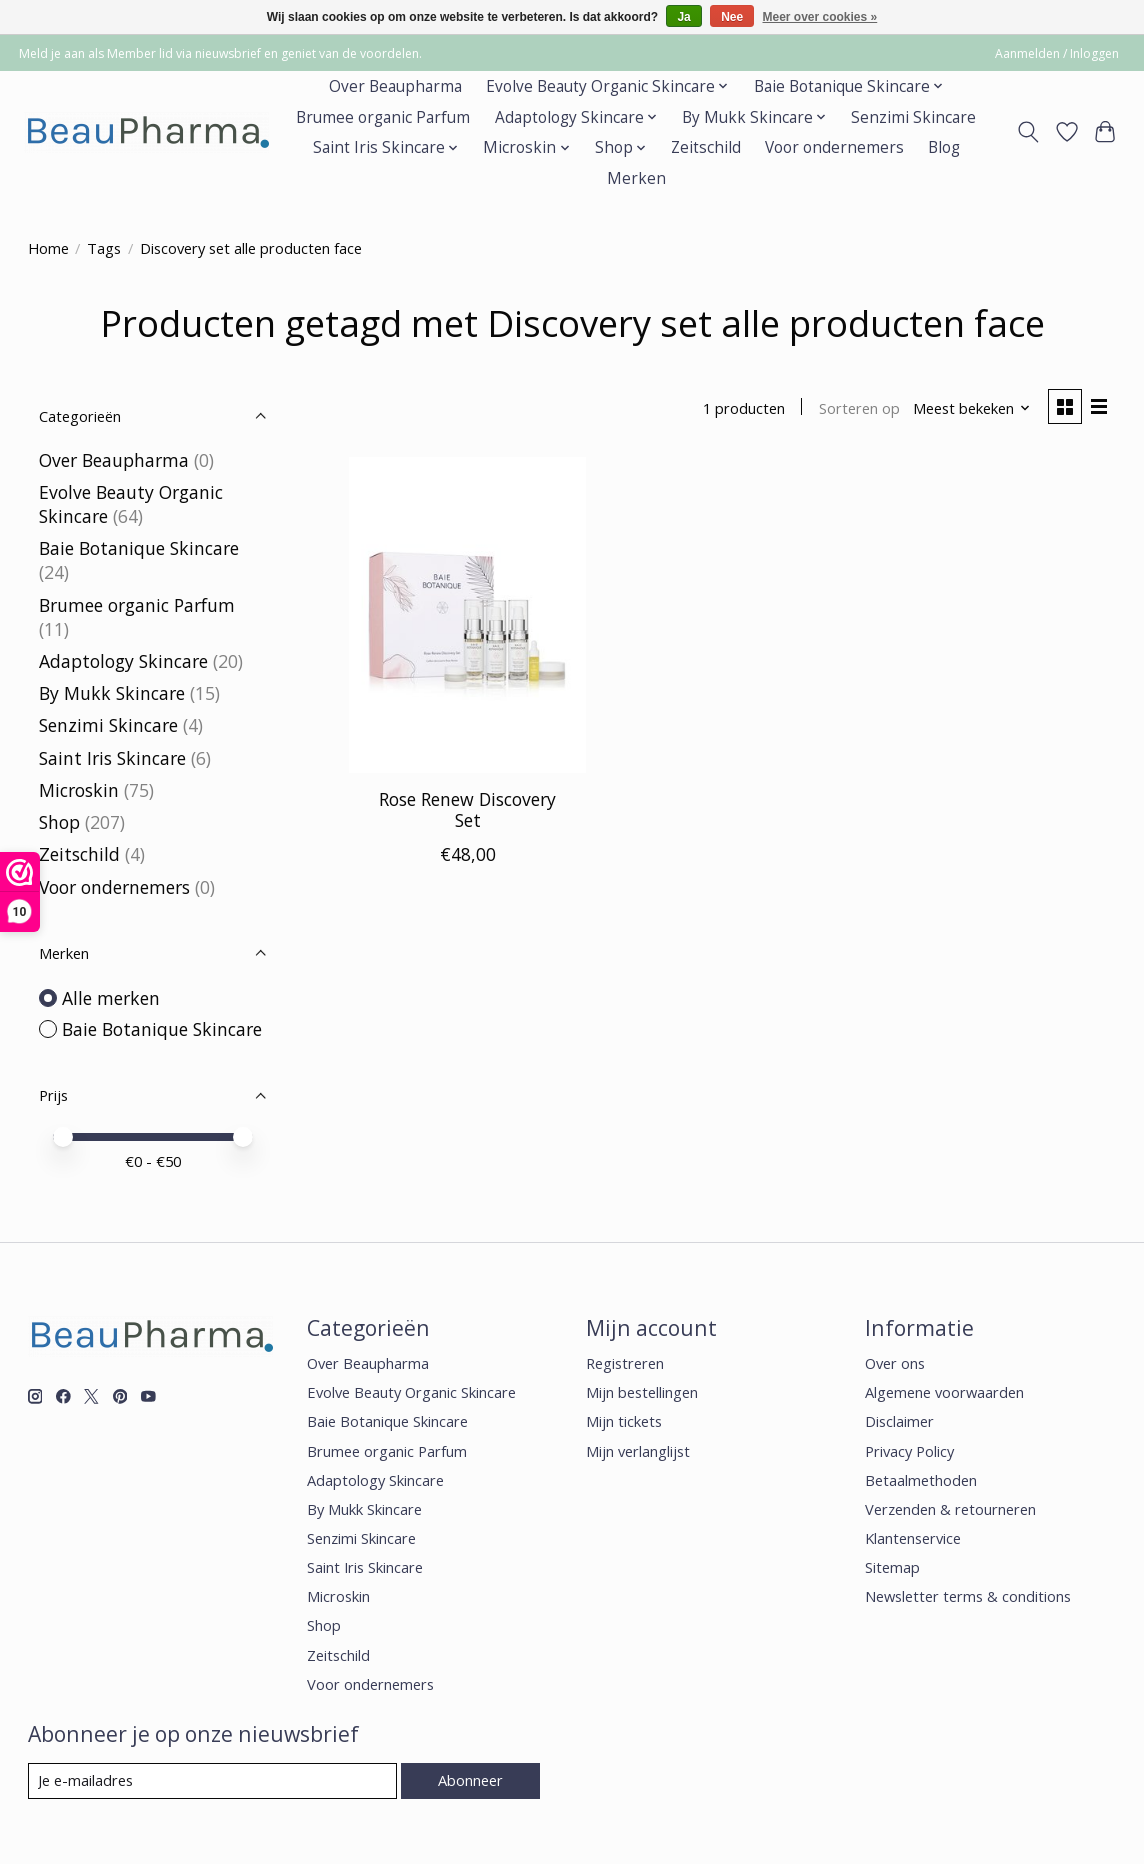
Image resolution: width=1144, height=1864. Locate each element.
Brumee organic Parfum (383, 117)
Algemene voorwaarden (944, 1392)
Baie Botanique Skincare (139, 548)
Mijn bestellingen (642, 1392)
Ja (683, 17)
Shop (59, 822)
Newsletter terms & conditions (968, 1596)
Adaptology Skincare (123, 661)
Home (48, 248)
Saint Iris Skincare (112, 758)
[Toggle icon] (1027, 132)
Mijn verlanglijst (638, 1451)
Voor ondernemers (834, 147)
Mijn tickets (624, 1421)
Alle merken (111, 998)
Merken (636, 178)
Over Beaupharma (395, 86)
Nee (732, 17)
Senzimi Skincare (913, 117)
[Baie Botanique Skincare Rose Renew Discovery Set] (467, 615)
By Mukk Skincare (112, 693)
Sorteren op (859, 408)
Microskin (79, 790)
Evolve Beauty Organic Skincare (411, 1392)
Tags (104, 248)
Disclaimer (899, 1421)
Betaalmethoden (921, 1480)
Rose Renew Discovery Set (467, 809)
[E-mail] (212, 1781)
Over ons (895, 1363)
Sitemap (892, 1567)
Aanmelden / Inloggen (1057, 53)
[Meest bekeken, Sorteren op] (972, 408)
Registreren (625, 1363)
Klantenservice (913, 1538)
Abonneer (470, 1780)
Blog (944, 147)
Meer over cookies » (820, 17)
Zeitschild (706, 147)
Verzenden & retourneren (950, 1509)
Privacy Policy (909, 1451)
